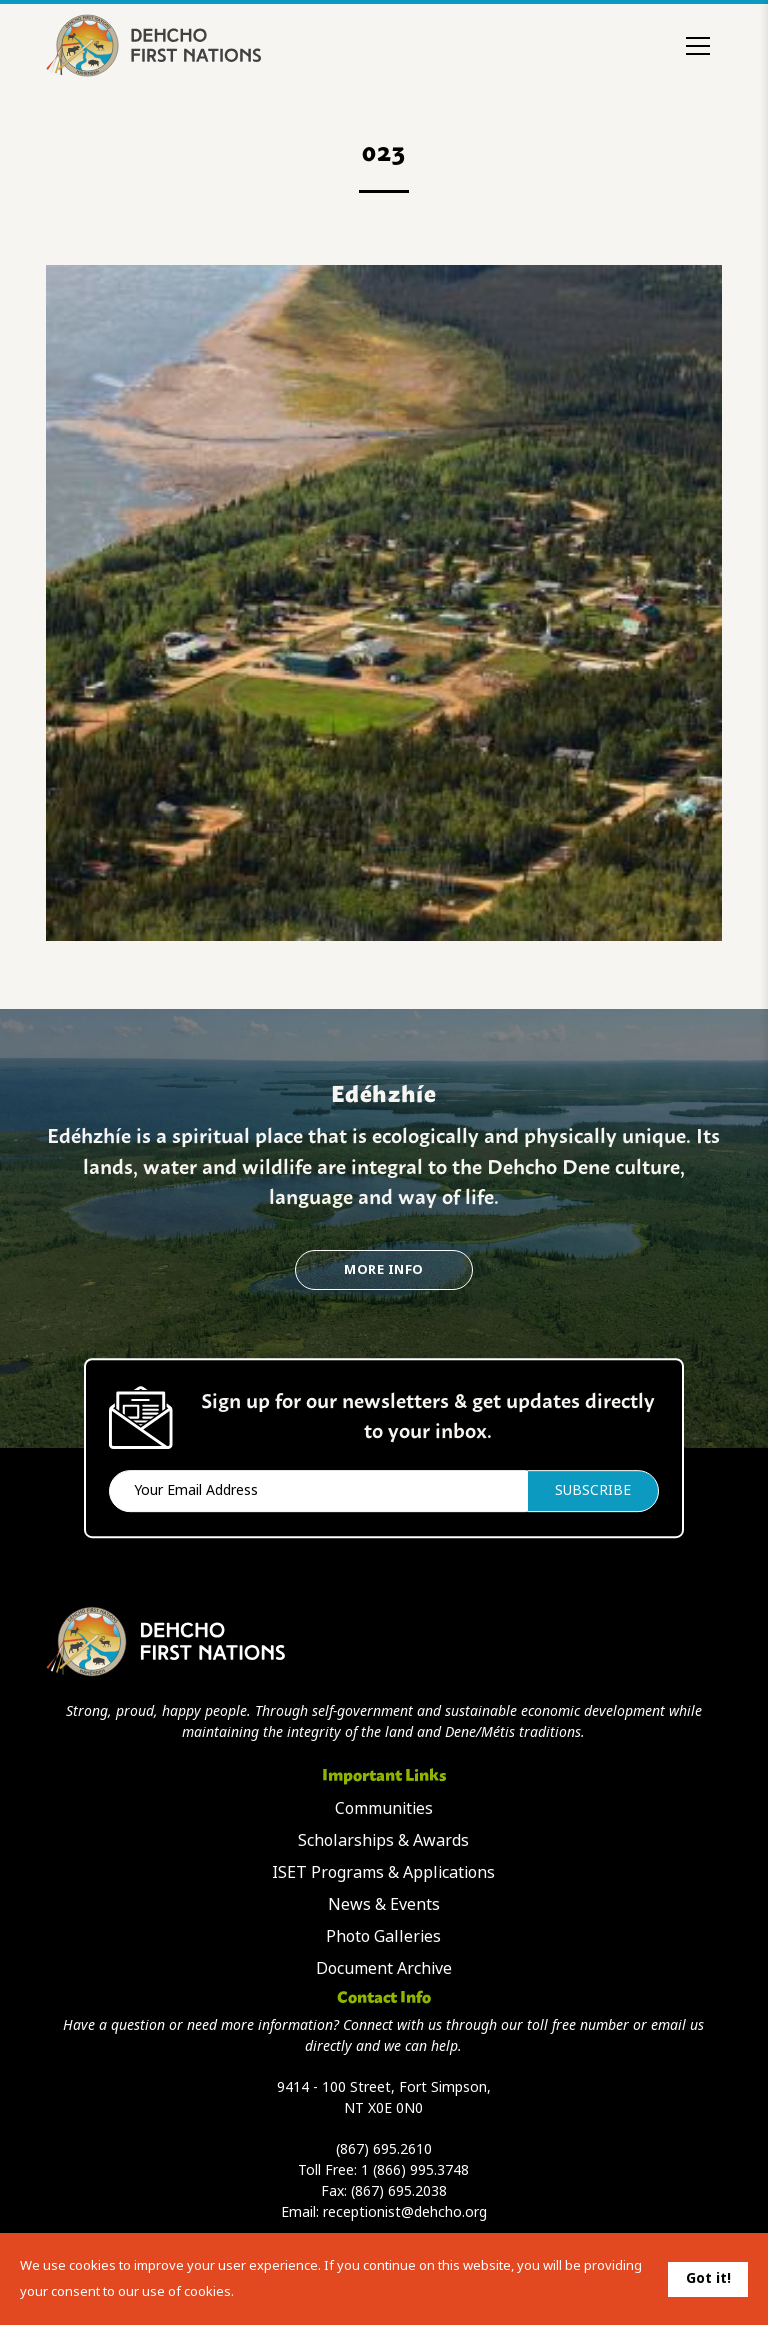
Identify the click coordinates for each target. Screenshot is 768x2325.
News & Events (384, 1904)
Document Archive (384, 1968)
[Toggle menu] (698, 46)
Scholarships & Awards (383, 1840)
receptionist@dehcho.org (405, 2212)
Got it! (708, 2278)
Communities (384, 1808)
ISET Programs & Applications (383, 1872)
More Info (383, 1269)
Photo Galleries (383, 1936)
